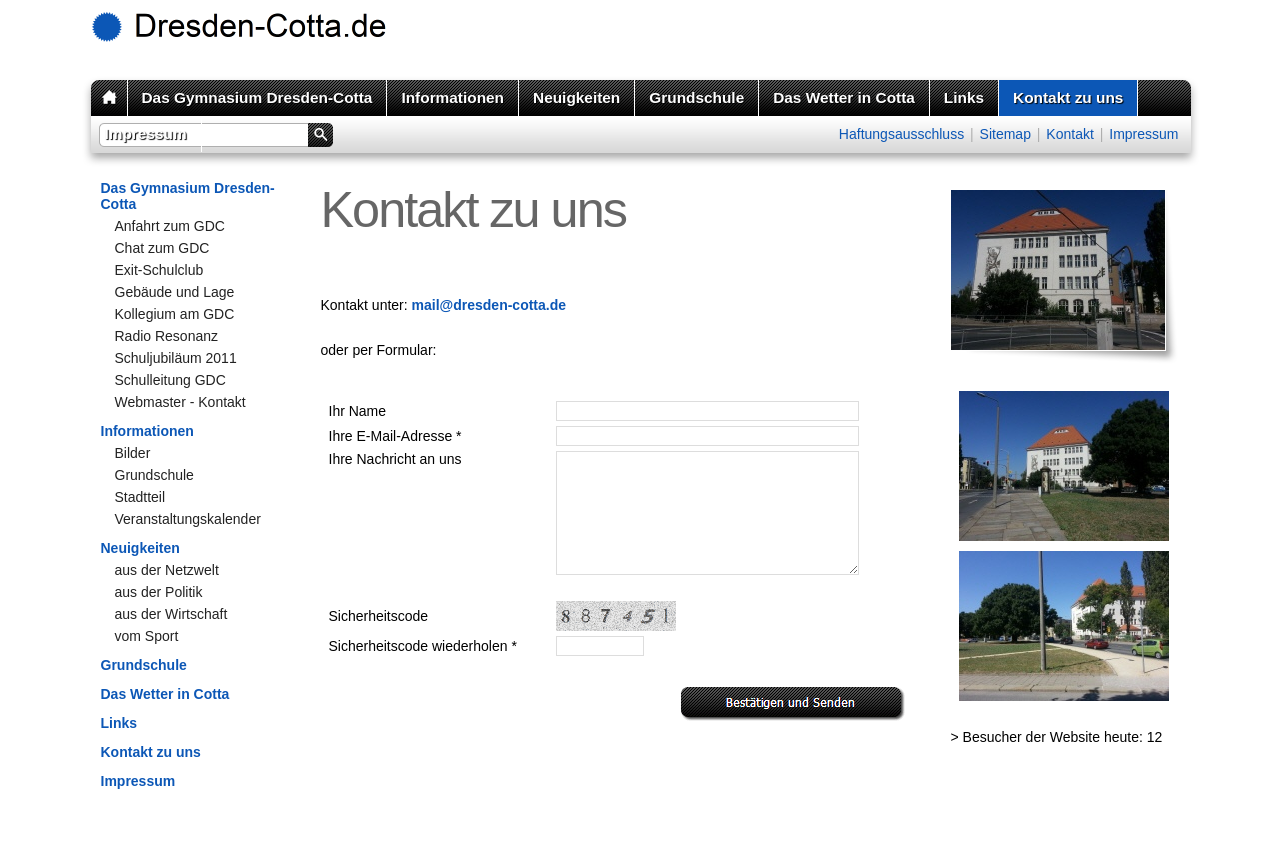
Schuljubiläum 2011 (176, 358)
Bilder (133, 453)
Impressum (146, 133)
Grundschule (696, 97)
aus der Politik (159, 592)
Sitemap (1005, 134)
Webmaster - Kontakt (180, 402)
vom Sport (147, 636)
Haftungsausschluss (901, 134)
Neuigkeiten (576, 97)
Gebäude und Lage (175, 292)
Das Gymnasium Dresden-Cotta (257, 97)
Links (964, 97)
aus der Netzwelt (167, 570)
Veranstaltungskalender (188, 519)
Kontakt (1069, 134)
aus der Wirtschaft (171, 614)
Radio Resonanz (167, 336)
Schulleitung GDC (170, 380)
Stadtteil (140, 497)
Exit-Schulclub (159, 270)
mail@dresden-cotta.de (489, 305)
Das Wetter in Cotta (844, 97)
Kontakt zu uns (1068, 97)
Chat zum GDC (162, 248)
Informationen (452, 97)
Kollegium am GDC (175, 314)
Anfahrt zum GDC (170, 226)
